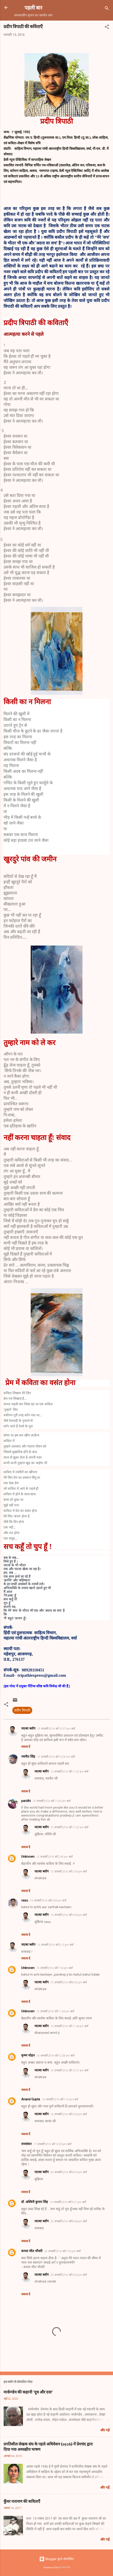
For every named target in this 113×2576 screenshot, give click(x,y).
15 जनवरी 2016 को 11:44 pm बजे (55, 2011)
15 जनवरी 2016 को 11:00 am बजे (51, 1801)
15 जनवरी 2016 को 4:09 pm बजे (68, 1915)
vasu (24, 1900)
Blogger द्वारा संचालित (56, 2559)
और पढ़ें (104, 2430)
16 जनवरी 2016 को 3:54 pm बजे (68, 2114)
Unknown (27, 1857)
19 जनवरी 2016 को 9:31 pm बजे (68, 2202)
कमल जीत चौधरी (31, 2251)
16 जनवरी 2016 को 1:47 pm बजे (60, 2099)
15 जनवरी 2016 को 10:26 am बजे (56, 1756)
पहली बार (33, 7)
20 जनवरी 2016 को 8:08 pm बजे (68, 2221)
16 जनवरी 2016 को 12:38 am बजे (55, 2055)
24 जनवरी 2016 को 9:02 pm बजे (68, 2274)
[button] (106, 27)
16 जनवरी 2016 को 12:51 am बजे (69, 2070)
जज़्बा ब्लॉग (28, 1728)
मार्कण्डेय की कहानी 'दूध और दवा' (28, 2392)
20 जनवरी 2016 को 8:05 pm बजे (68, 2172)
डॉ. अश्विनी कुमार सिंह (34, 2202)
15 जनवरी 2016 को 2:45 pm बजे (68, 1871)
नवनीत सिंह (28, 1757)
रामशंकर (26, 2144)
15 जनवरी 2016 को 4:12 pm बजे (55, 1944)
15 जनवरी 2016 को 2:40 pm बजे (54, 1856)
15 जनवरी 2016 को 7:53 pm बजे (54, 1968)
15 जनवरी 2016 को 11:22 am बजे (69, 1771)
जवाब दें (25, 1746)
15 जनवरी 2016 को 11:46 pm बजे (69, 2026)
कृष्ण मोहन (28, 2055)
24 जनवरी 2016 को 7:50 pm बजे (62, 2251)
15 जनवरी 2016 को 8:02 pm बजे (68, 1982)
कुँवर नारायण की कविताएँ (22, 2501)
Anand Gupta (30, 2099)
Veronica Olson (51, 2567)
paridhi (26, 1801)
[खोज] (106, 9)
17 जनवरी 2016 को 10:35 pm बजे (52, 2144)
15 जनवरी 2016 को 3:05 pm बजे (48, 1900)
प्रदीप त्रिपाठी (22, 1710)
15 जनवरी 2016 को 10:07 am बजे (56, 1728)
